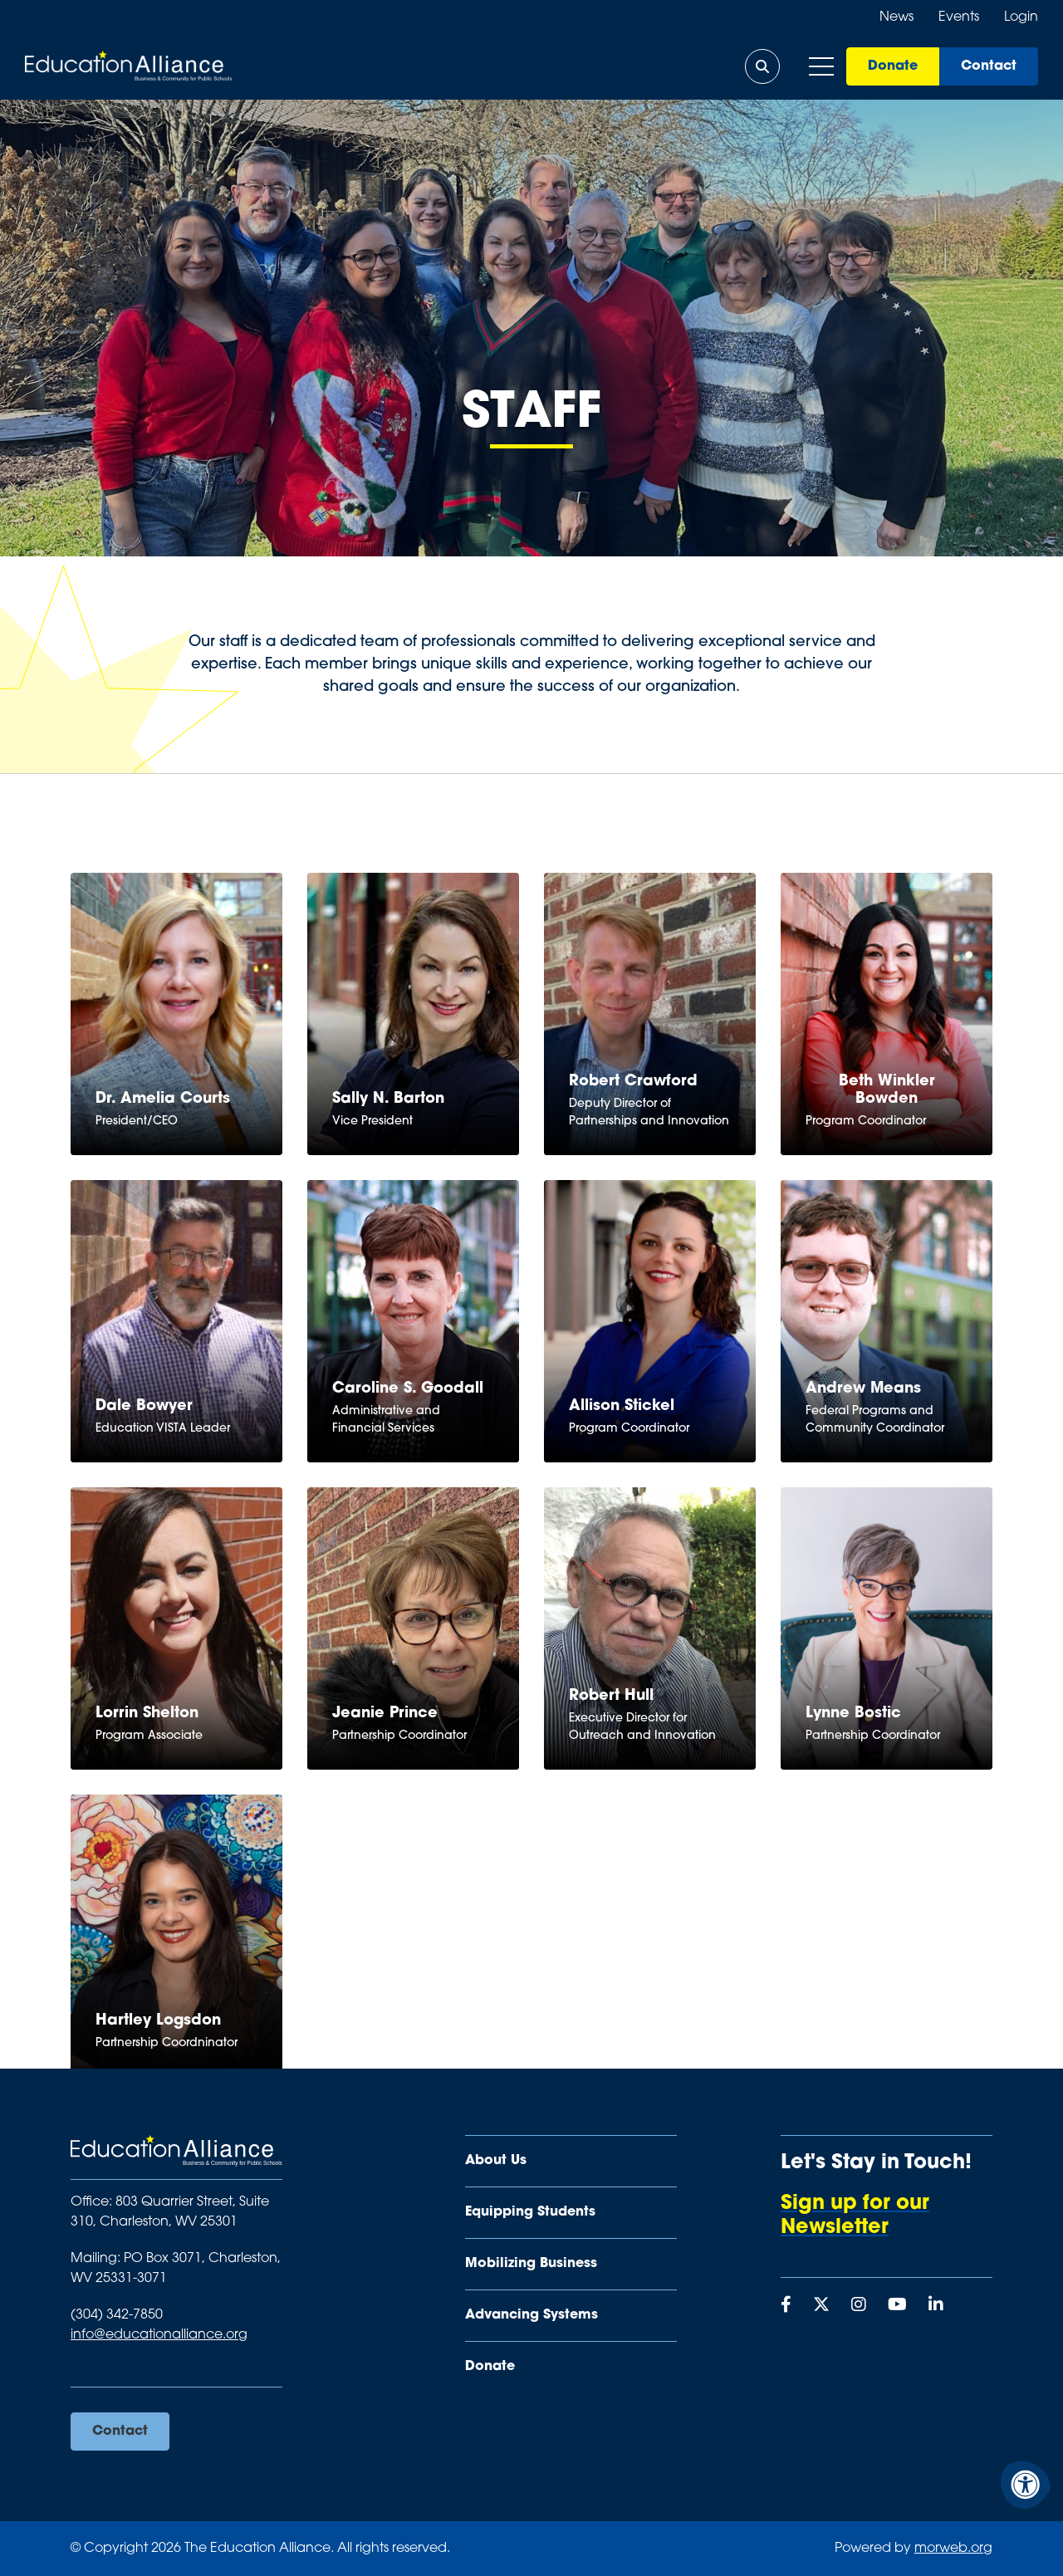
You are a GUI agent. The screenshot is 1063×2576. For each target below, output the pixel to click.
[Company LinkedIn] (935, 2306)
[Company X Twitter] (821, 2306)
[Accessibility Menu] (1026, 2485)
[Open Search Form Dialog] (762, 66)
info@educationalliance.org (159, 2335)
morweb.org (953, 2548)
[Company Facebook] (786, 2306)
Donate (893, 66)
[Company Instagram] (858, 2306)
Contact (988, 66)
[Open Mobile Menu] (821, 66)
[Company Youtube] (897, 2306)
